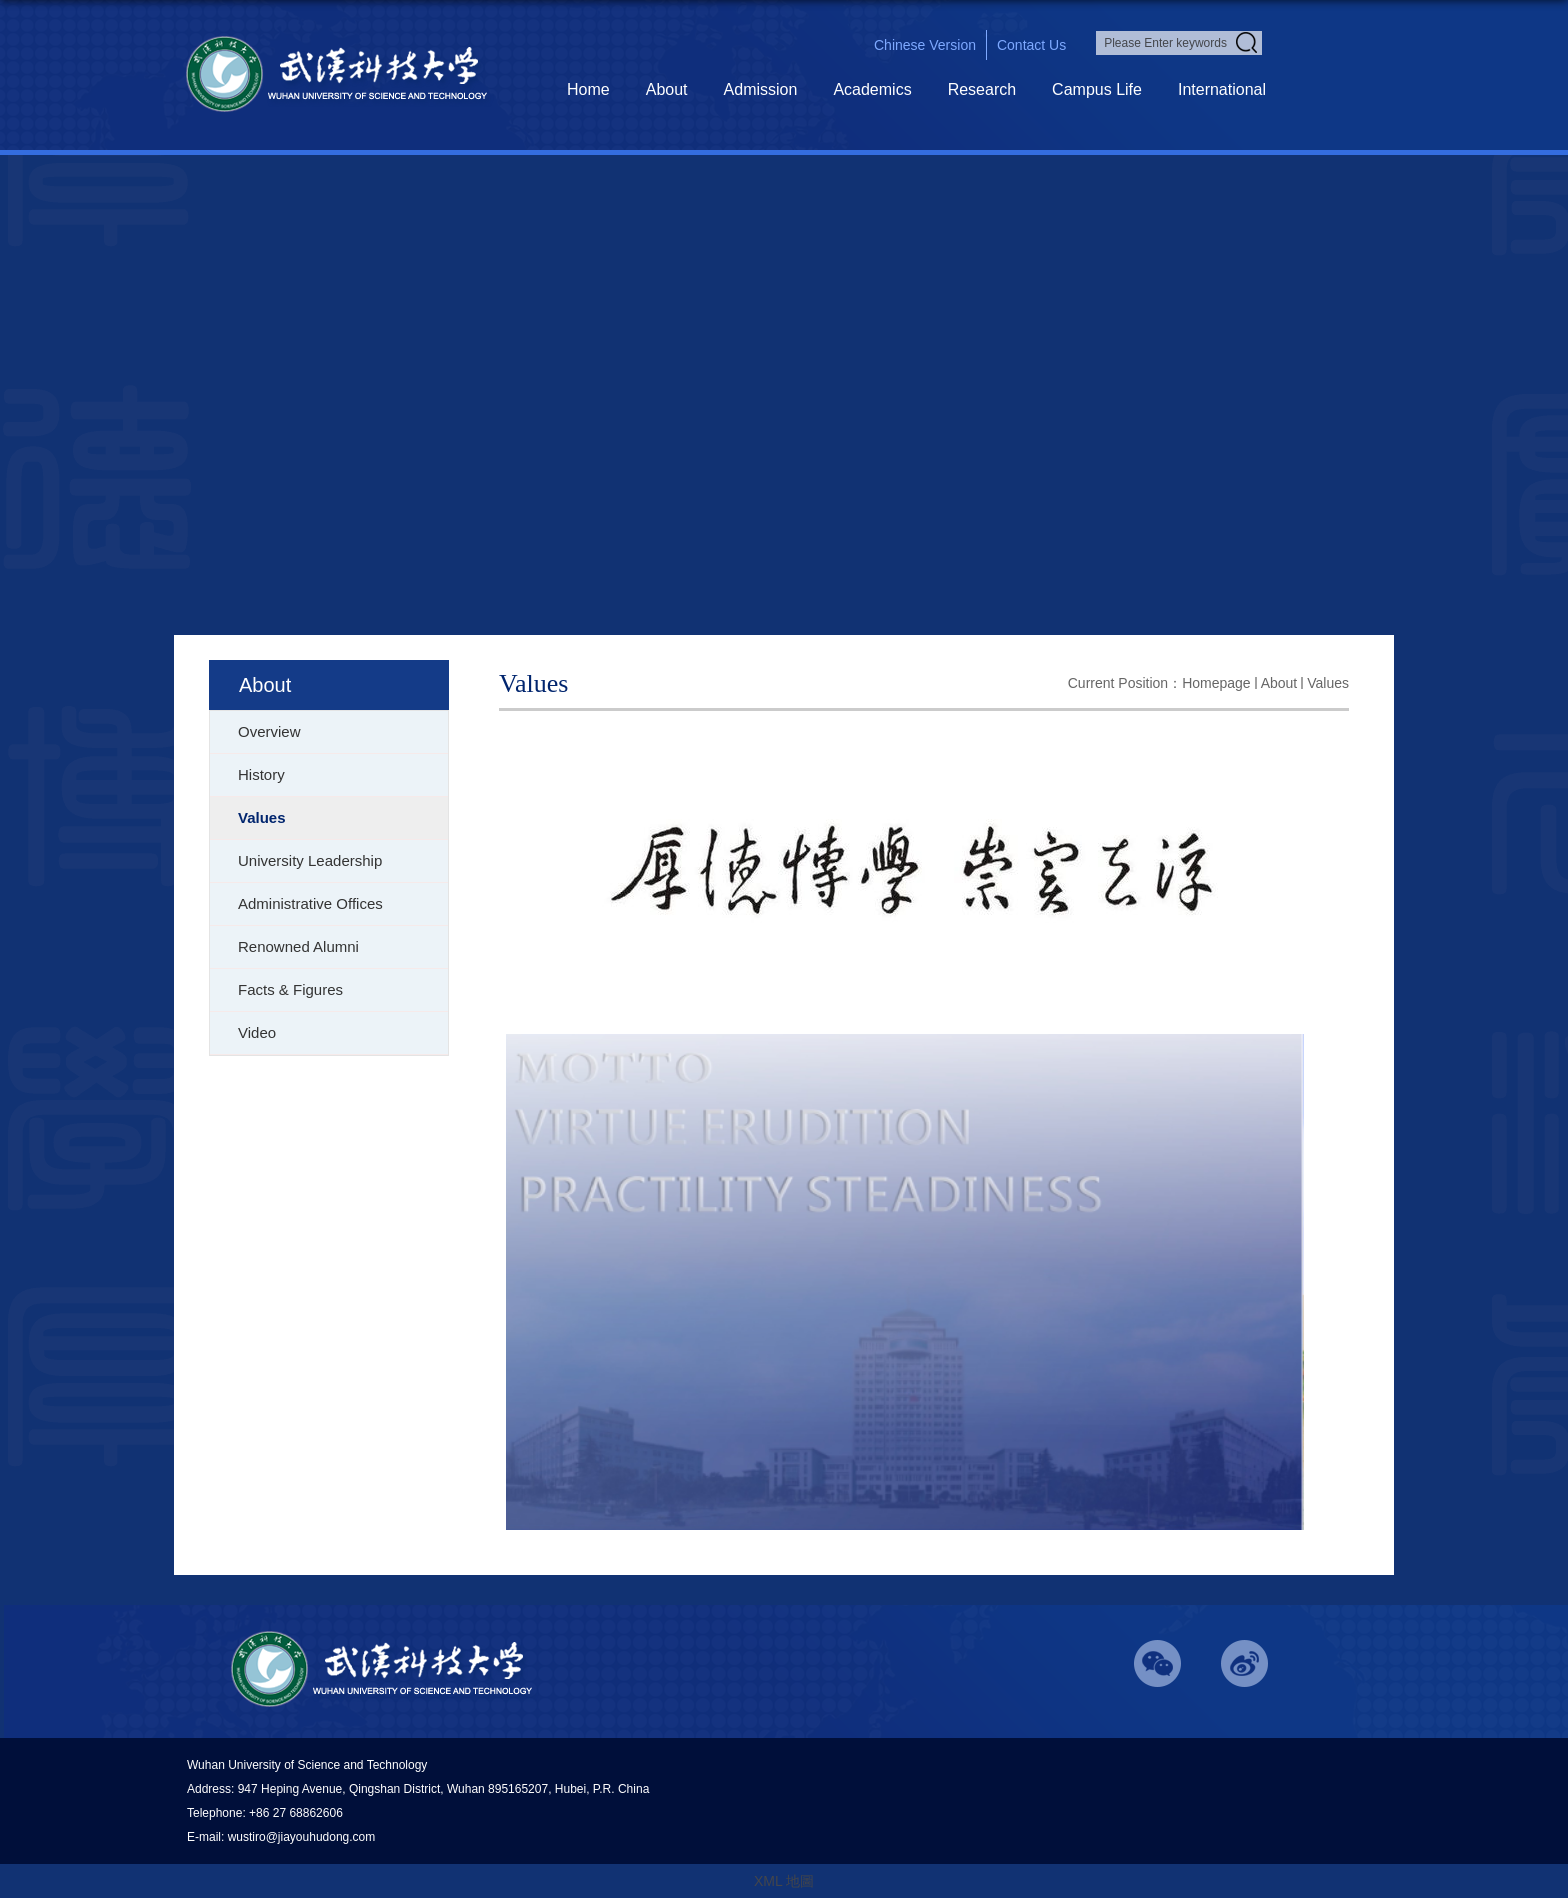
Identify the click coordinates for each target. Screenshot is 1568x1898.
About (667, 89)
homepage (1216, 683)
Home (588, 89)
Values (1328, 683)
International (1222, 89)
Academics (872, 89)
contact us (1031, 45)
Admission (761, 89)
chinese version (925, 45)
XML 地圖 (784, 1881)
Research (982, 89)
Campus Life (1097, 89)
